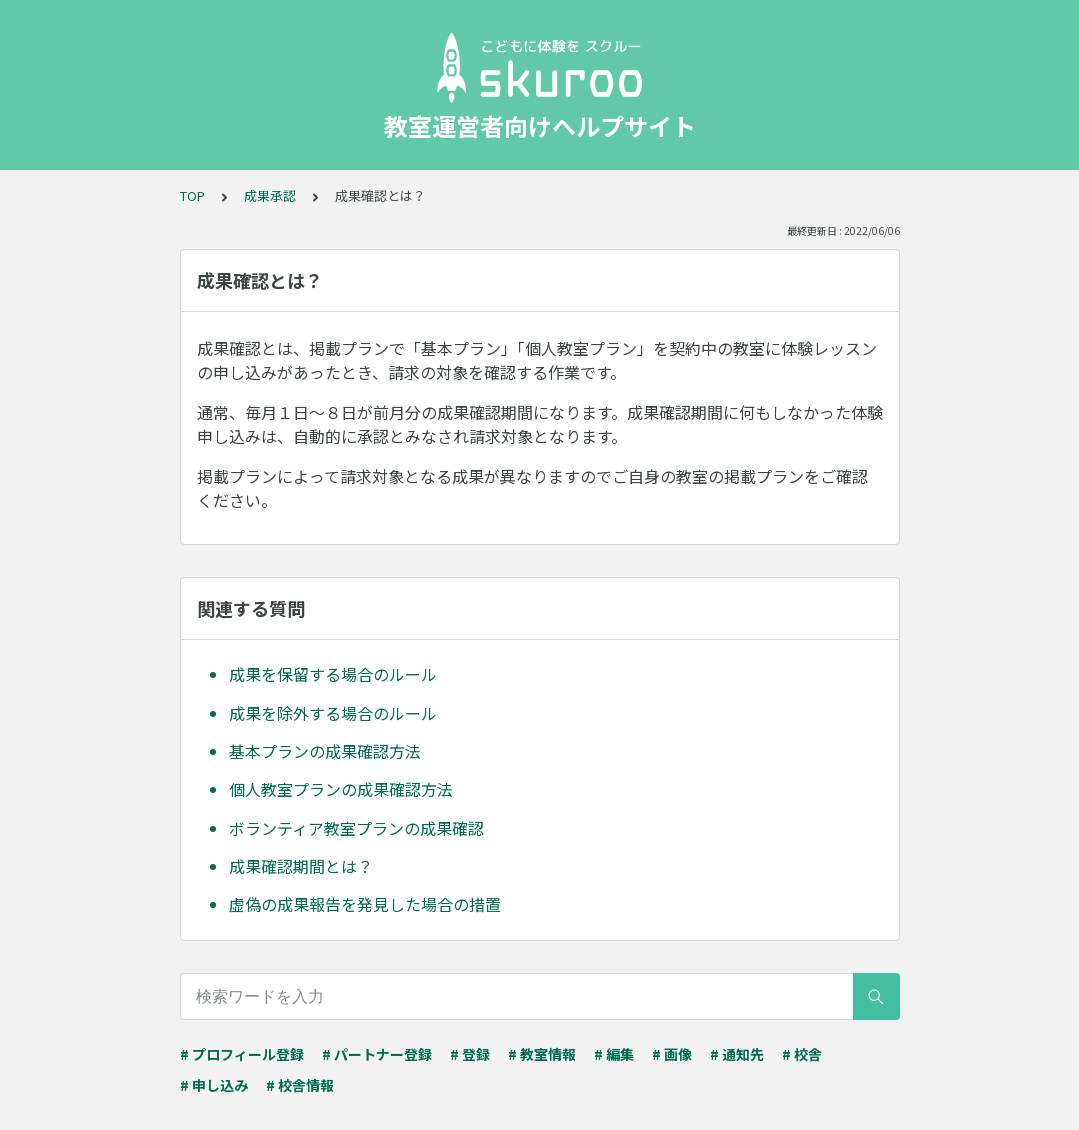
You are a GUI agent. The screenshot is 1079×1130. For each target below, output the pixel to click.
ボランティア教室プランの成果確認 (356, 828)
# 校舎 (802, 1054)
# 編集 (614, 1054)
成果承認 (270, 195)
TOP (192, 195)
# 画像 (672, 1054)
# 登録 (470, 1054)
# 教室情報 (542, 1054)
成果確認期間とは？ (301, 866)
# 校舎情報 (300, 1085)
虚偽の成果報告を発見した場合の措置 (365, 904)
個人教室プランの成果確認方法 (341, 789)
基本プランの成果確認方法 (325, 751)
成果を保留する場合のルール (333, 674)
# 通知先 (737, 1054)
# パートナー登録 (377, 1054)
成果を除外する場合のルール (333, 713)
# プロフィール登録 (242, 1054)
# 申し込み (214, 1085)
